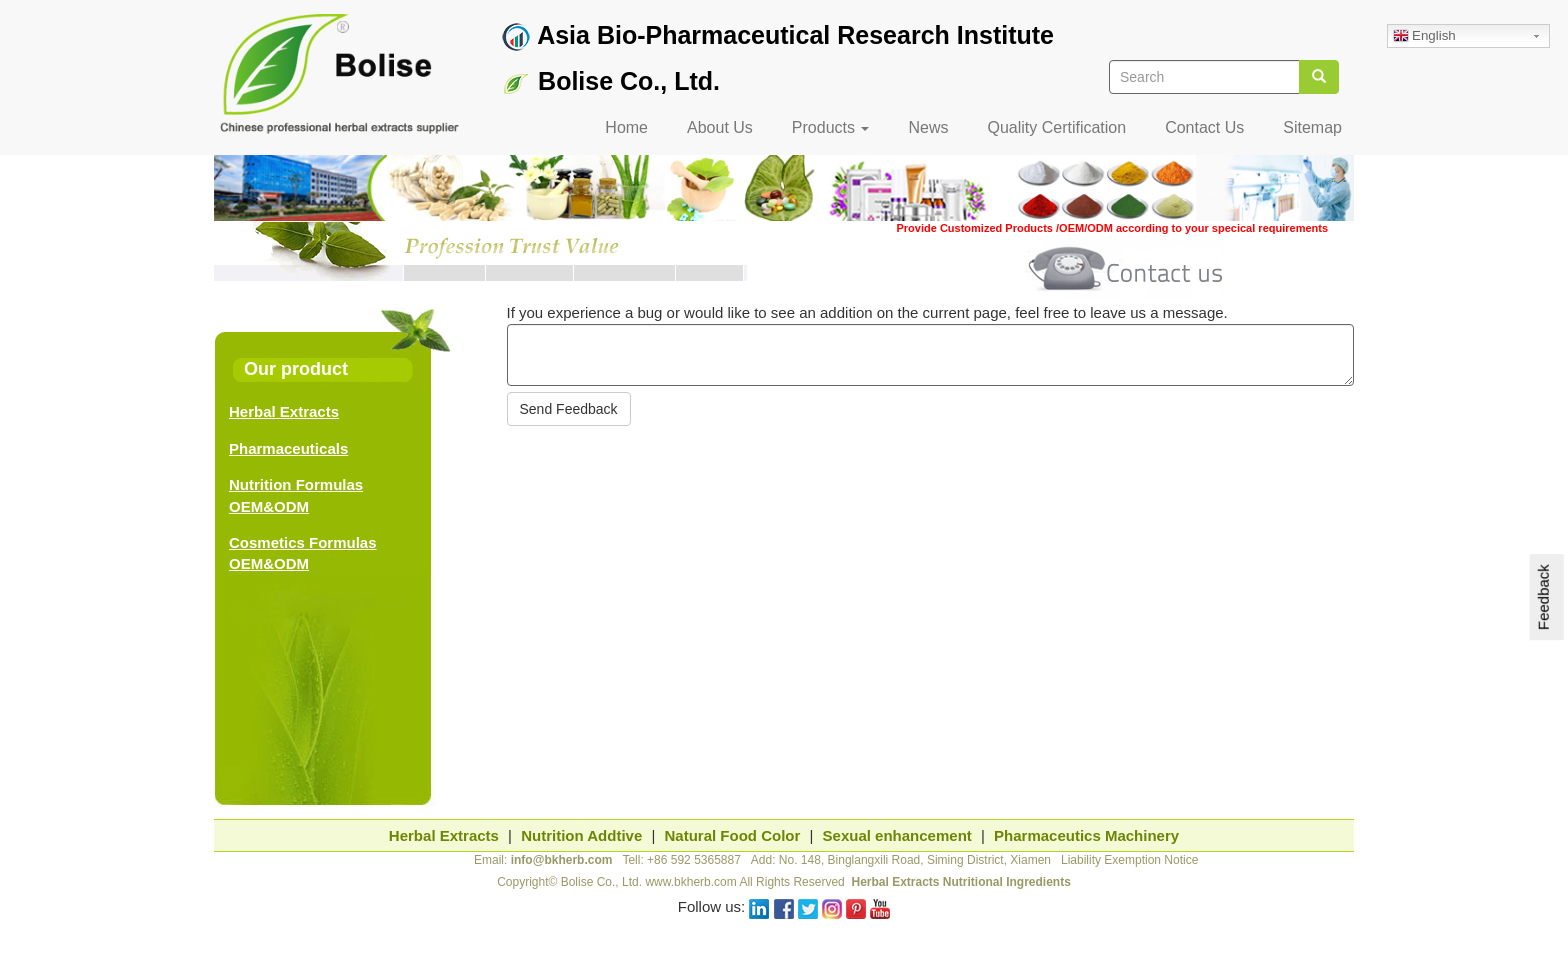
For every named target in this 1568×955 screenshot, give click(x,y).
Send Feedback (569, 409)
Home (626, 127)
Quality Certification (1056, 127)
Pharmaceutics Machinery (1086, 835)
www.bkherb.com (690, 882)
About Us (720, 127)
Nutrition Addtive (581, 835)
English (1424, 37)
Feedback (1543, 598)
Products (831, 127)
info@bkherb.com (562, 860)
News (928, 127)
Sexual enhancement (897, 835)
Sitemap (1312, 127)
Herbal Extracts (284, 411)
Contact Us (1204, 127)
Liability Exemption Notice (1129, 860)
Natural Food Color (733, 835)
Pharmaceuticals (288, 448)
